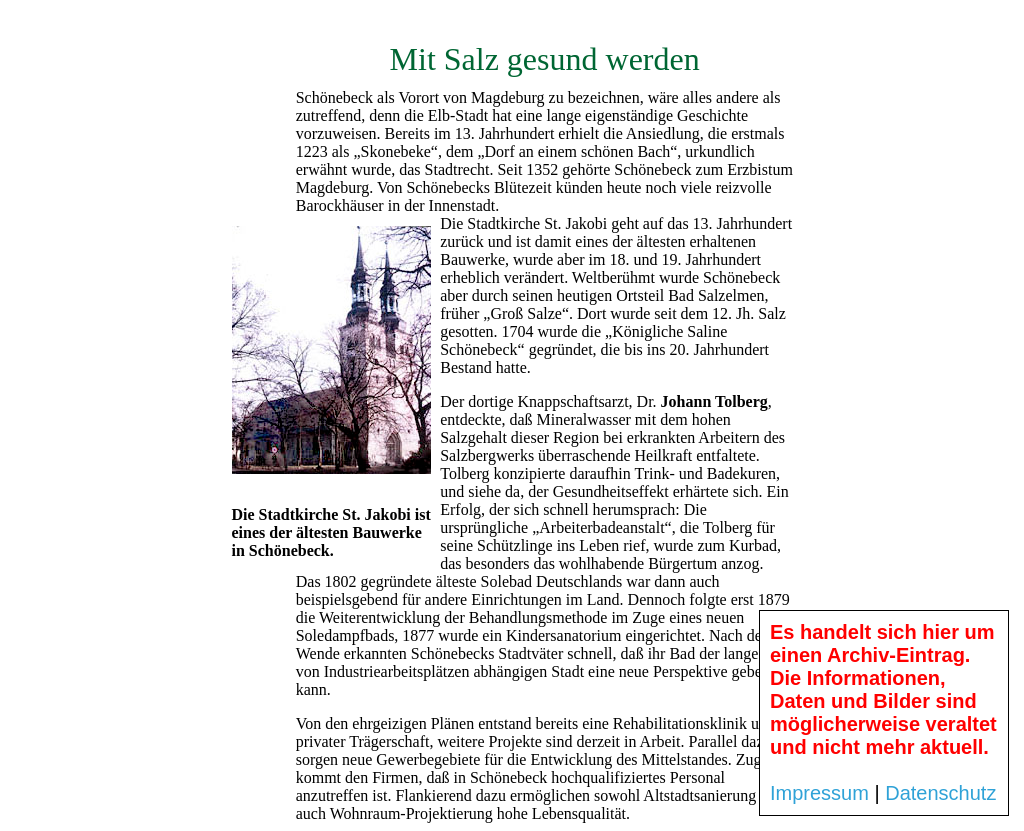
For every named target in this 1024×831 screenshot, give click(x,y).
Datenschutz (940, 793)
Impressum (819, 793)
